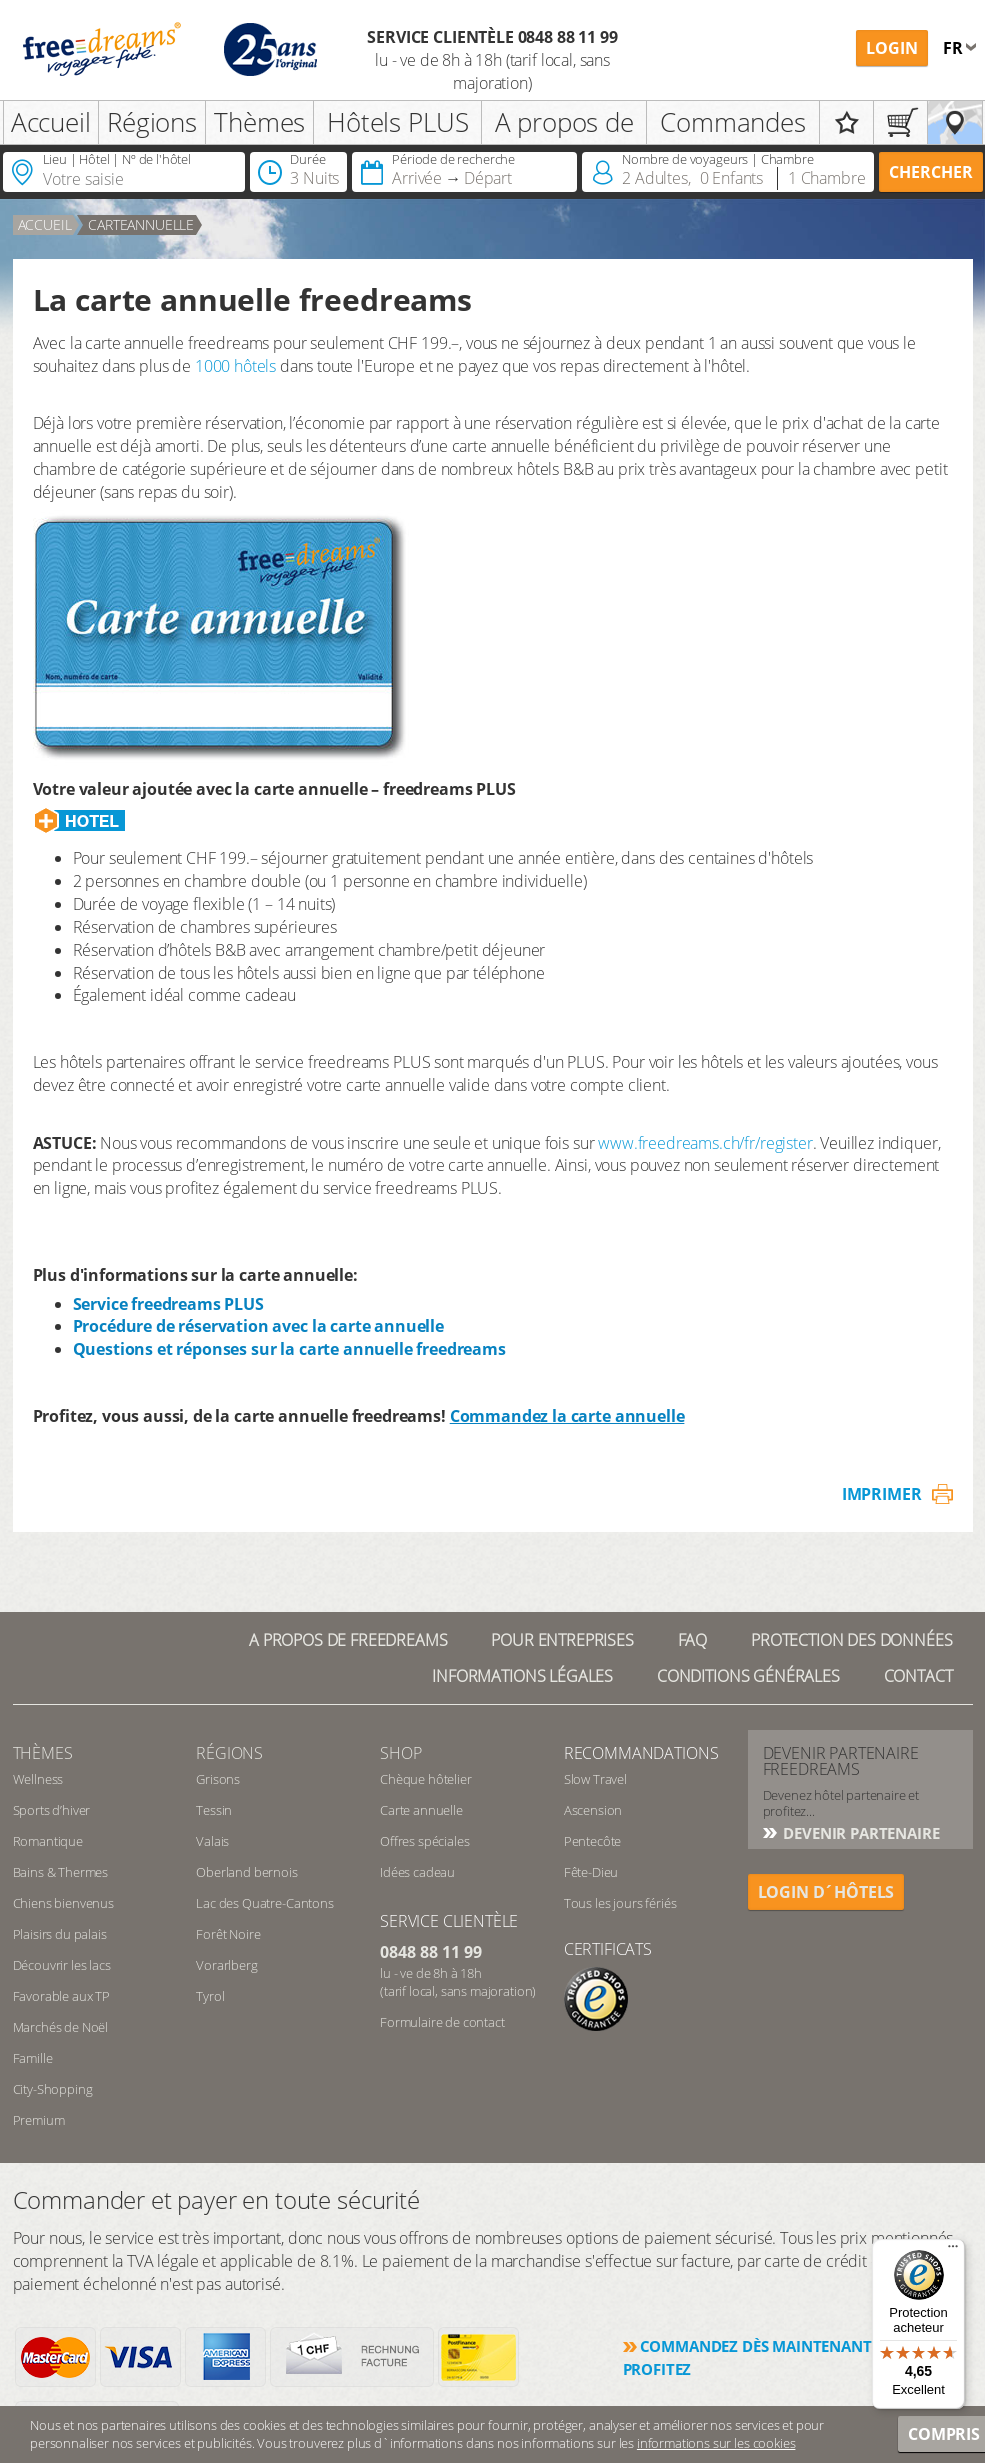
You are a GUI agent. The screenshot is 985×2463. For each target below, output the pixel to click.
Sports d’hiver (52, 1810)
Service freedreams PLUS (168, 1304)
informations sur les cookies (716, 2443)
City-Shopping (53, 2089)
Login (892, 48)
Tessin (214, 1810)
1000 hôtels (235, 366)
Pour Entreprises (562, 1640)
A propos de (564, 122)
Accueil (51, 122)
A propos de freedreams (348, 1640)
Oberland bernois (246, 1872)
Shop (400, 1753)
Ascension (593, 1810)
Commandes (733, 122)
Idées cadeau (417, 1872)
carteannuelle (141, 224)
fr (955, 48)
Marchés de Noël (61, 2027)
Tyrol (210, 1996)
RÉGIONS (229, 1753)
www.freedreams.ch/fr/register (705, 1143)
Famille (33, 2058)
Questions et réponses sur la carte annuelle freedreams (289, 1349)
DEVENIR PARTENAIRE (860, 1833)
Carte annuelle (421, 1810)
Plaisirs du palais (60, 1934)
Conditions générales (748, 1676)
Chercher (931, 172)
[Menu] (953, 2251)
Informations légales (522, 1676)
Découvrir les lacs (62, 1965)
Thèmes (259, 122)
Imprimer (882, 1494)
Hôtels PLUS (397, 122)
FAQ (693, 1640)
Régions (152, 122)
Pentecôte (593, 1841)
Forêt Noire (228, 1934)
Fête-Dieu (591, 1872)
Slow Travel (595, 1779)
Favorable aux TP (61, 1996)
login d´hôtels (826, 1892)
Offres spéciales (424, 1841)
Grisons (218, 1779)
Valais (212, 1841)
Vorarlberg (226, 1965)
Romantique (48, 1841)
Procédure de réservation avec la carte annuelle (258, 1326)
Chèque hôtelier (426, 1779)
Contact (918, 1676)
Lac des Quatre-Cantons (264, 1903)
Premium (39, 2120)
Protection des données (851, 1640)
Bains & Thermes (61, 1872)
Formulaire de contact (442, 2022)
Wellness (38, 1779)
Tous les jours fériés (620, 1903)
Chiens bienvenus (63, 1903)
